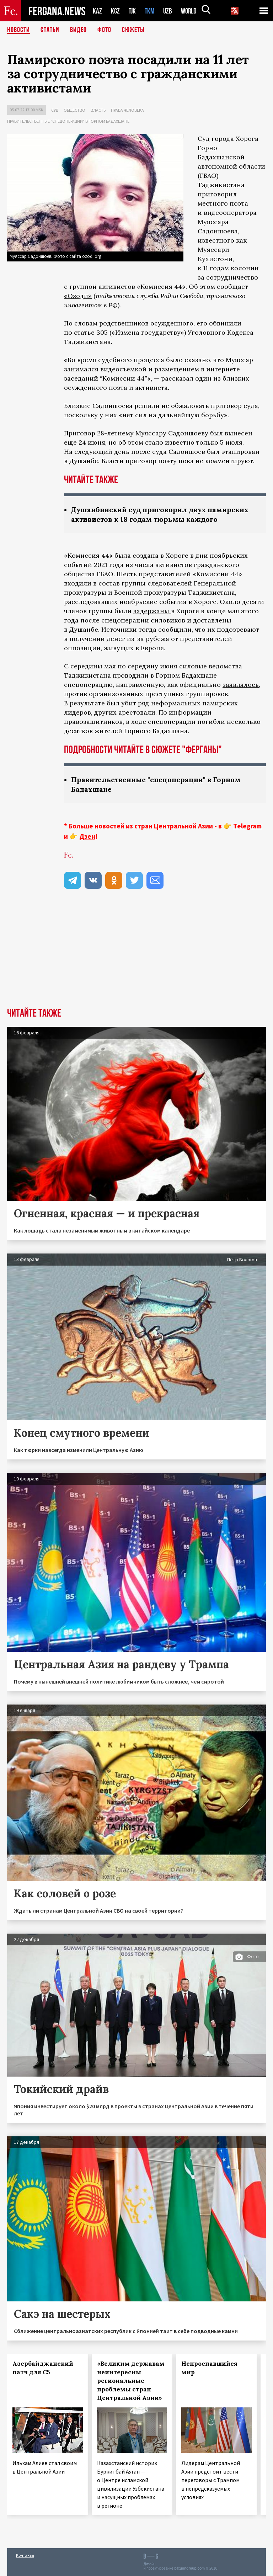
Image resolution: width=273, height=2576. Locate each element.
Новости (18, 30)
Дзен (87, 836)
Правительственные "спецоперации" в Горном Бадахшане (68, 121)
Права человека (127, 110)
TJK (133, 10)
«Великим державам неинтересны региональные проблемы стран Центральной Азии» (131, 2381)
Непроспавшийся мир (209, 2368)
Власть (98, 110)
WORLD (191, 10)
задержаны (152, 611)
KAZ (97, 10)
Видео (78, 30)
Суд (54, 110)
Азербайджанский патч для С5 (42, 2368)
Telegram (247, 826)
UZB (169, 10)
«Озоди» (78, 296)
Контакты (25, 2555)
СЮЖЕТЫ (133, 30)
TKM (151, 10)
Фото (104, 30)
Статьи (50, 30)
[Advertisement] (136, 955)
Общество (74, 110)
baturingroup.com (189, 2568)
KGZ (115, 10)
